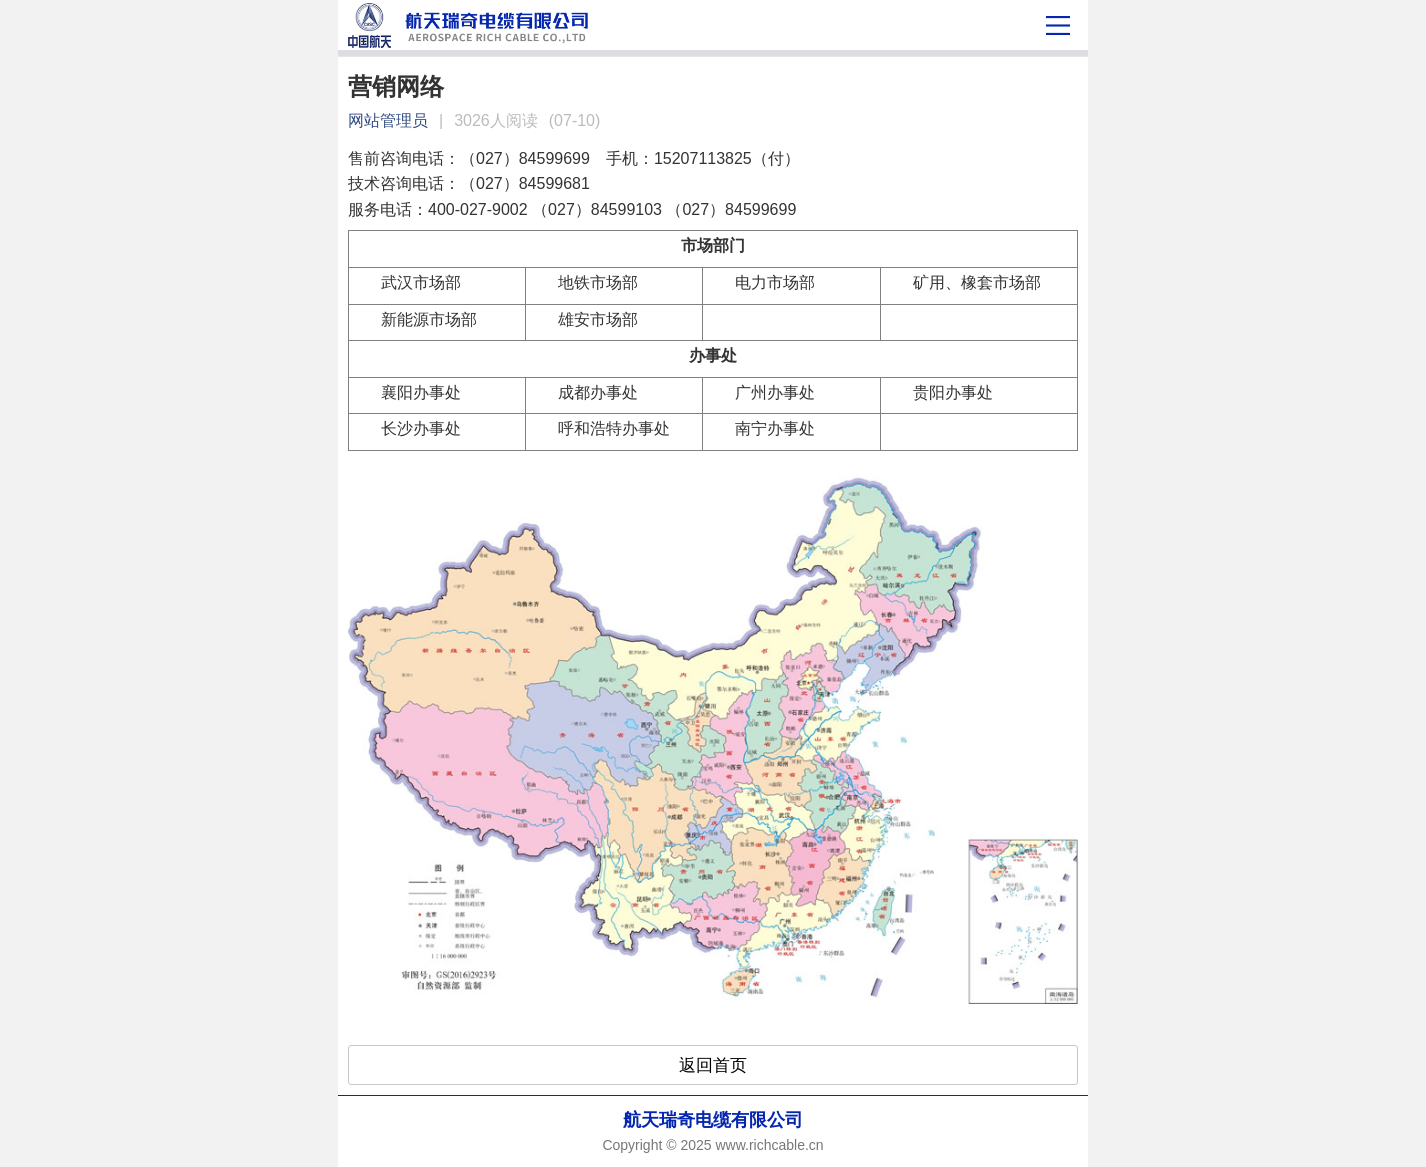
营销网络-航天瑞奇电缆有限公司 (619, 25)
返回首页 (713, 1065)
